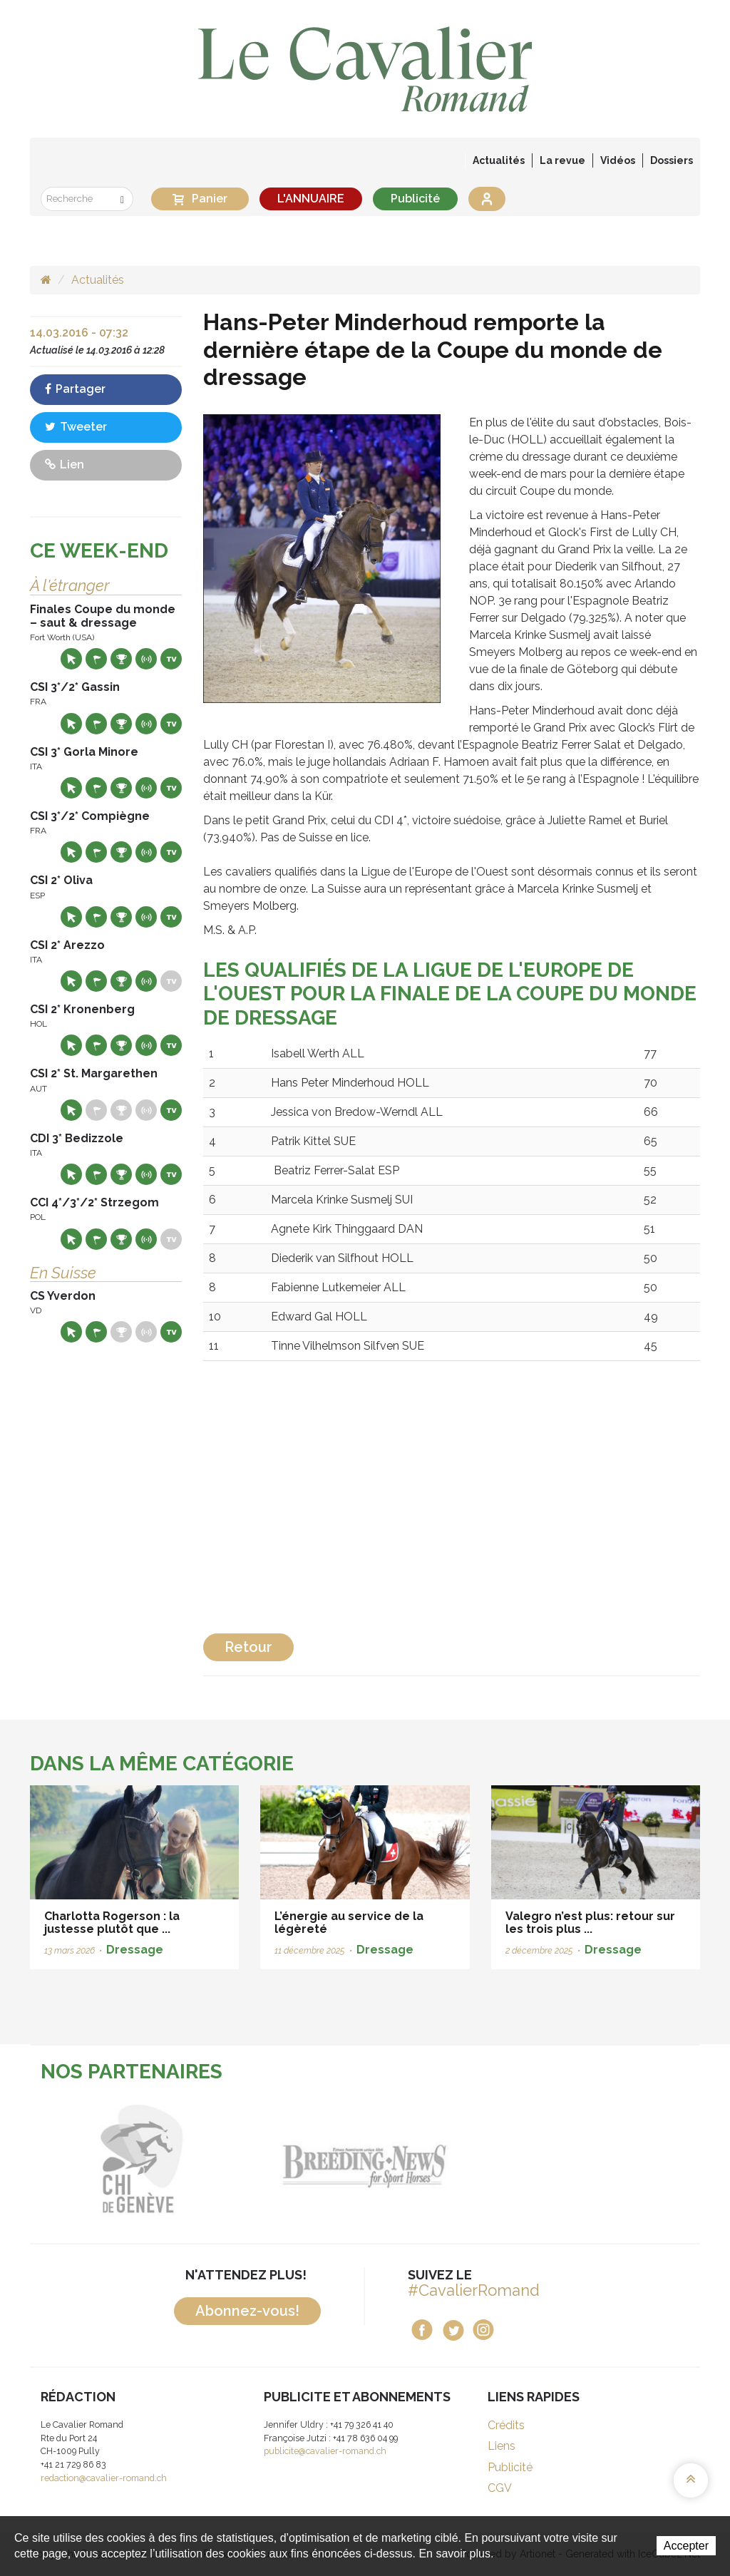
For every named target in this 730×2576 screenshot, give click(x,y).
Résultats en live (146, 658)
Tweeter (76, 426)
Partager (75, 389)
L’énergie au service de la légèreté (348, 1922)
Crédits (506, 2425)
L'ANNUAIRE (310, 198)
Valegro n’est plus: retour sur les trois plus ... (590, 1922)
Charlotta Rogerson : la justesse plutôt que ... (112, 1922)
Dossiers (671, 160)
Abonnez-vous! (247, 2310)
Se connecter (487, 198)
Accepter (686, 2546)
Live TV (171, 658)
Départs (96, 658)
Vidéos (617, 160)
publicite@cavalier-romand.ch (325, 2451)
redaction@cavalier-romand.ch (104, 2478)
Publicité (415, 198)
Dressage (134, 1949)
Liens (501, 2446)
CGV (500, 2488)
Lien (64, 464)
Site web (71, 658)
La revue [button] (562, 160)
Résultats (121, 658)
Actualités (499, 160)
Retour (248, 1647)
